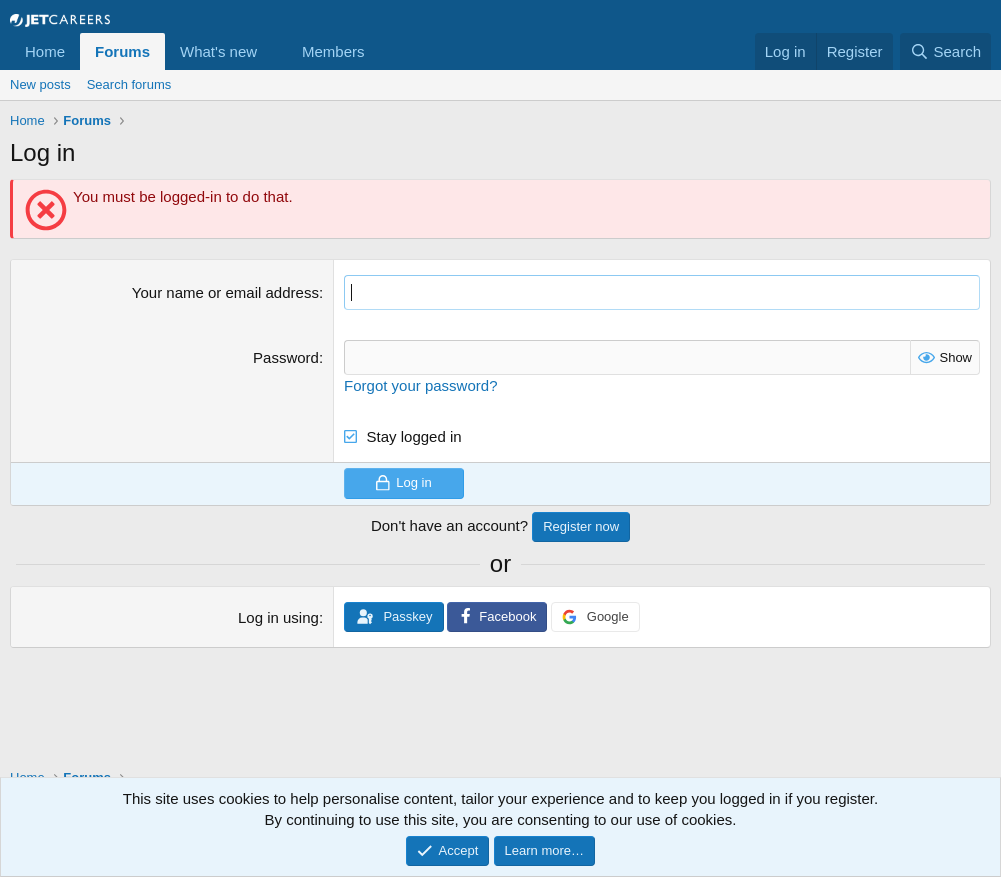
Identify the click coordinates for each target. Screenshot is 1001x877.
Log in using (278, 617)
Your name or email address (225, 292)
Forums (122, 51)
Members (333, 51)
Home (45, 51)
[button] (273, 51)
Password (286, 357)
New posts (40, 84)
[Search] (945, 51)
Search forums (129, 84)
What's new (218, 51)
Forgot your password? (420, 385)
